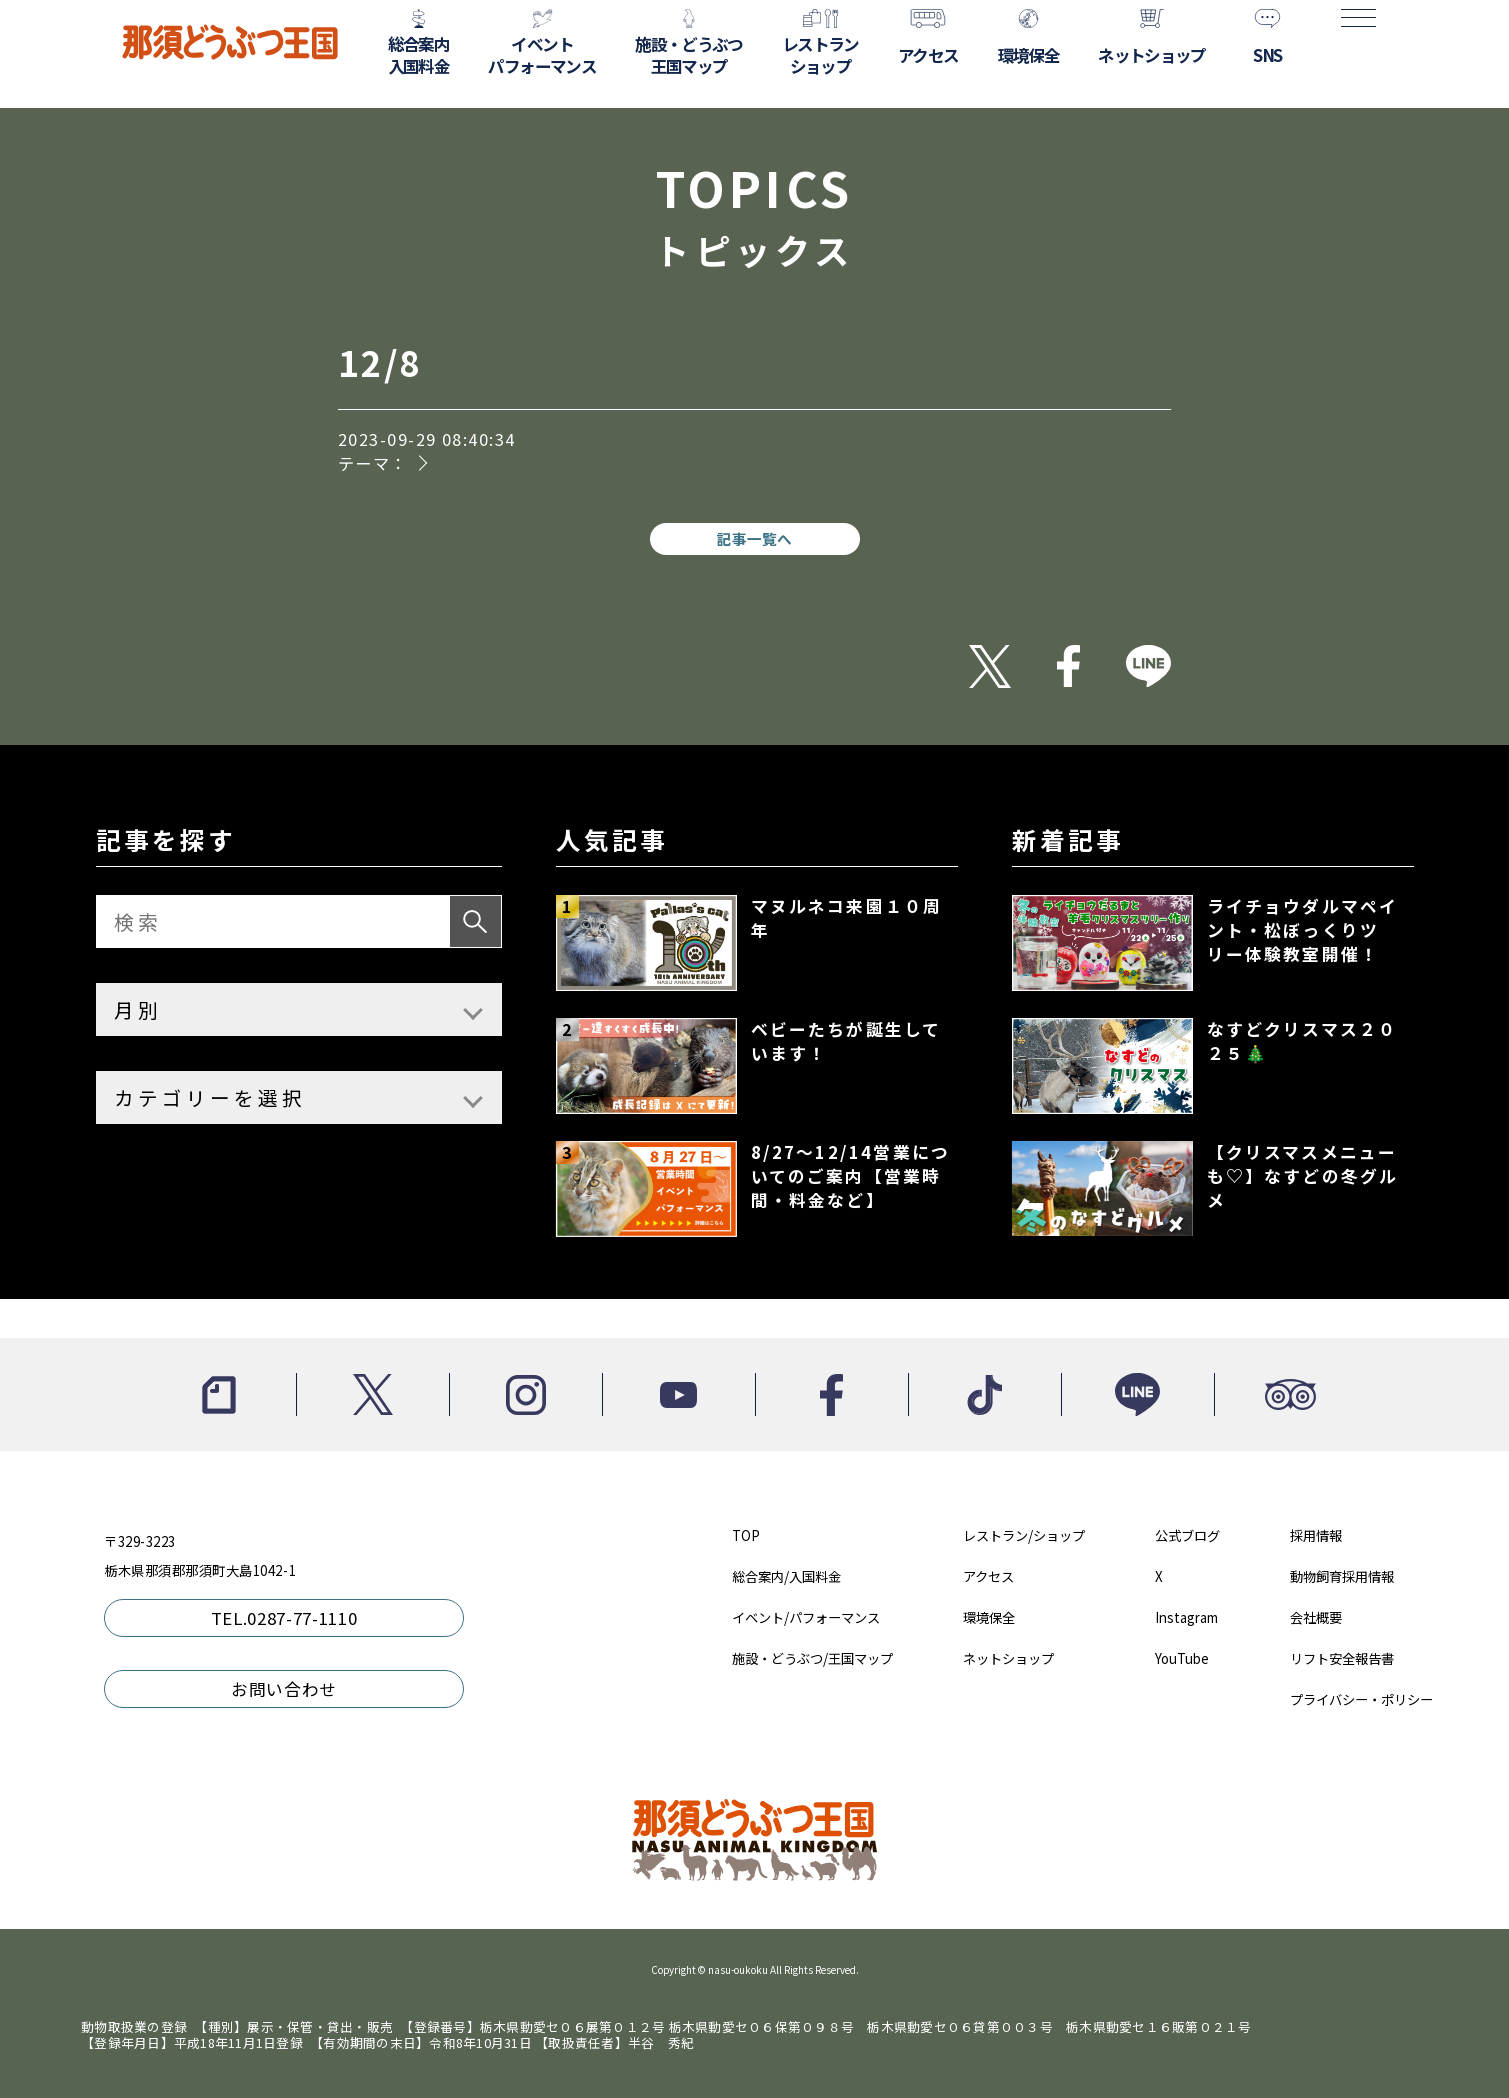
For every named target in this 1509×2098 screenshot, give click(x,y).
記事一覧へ (754, 538)
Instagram (1186, 1617)
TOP (746, 1535)
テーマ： (373, 463)
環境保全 (989, 1617)
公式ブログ (1187, 1535)
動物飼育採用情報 (1342, 1576)
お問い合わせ (284, 1689)
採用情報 (1316, 1535)
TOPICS (754, 211)
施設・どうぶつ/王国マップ (812, 1658)
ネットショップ (1008, 1658)
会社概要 (1316, 1617)
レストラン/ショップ (1024, 1535)
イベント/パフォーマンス (806, 1617)
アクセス (988, 1576)
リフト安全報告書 (1342, 1658)
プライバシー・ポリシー (1361, 1699)
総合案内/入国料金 (786, 1576)
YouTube (1182, 1658)
